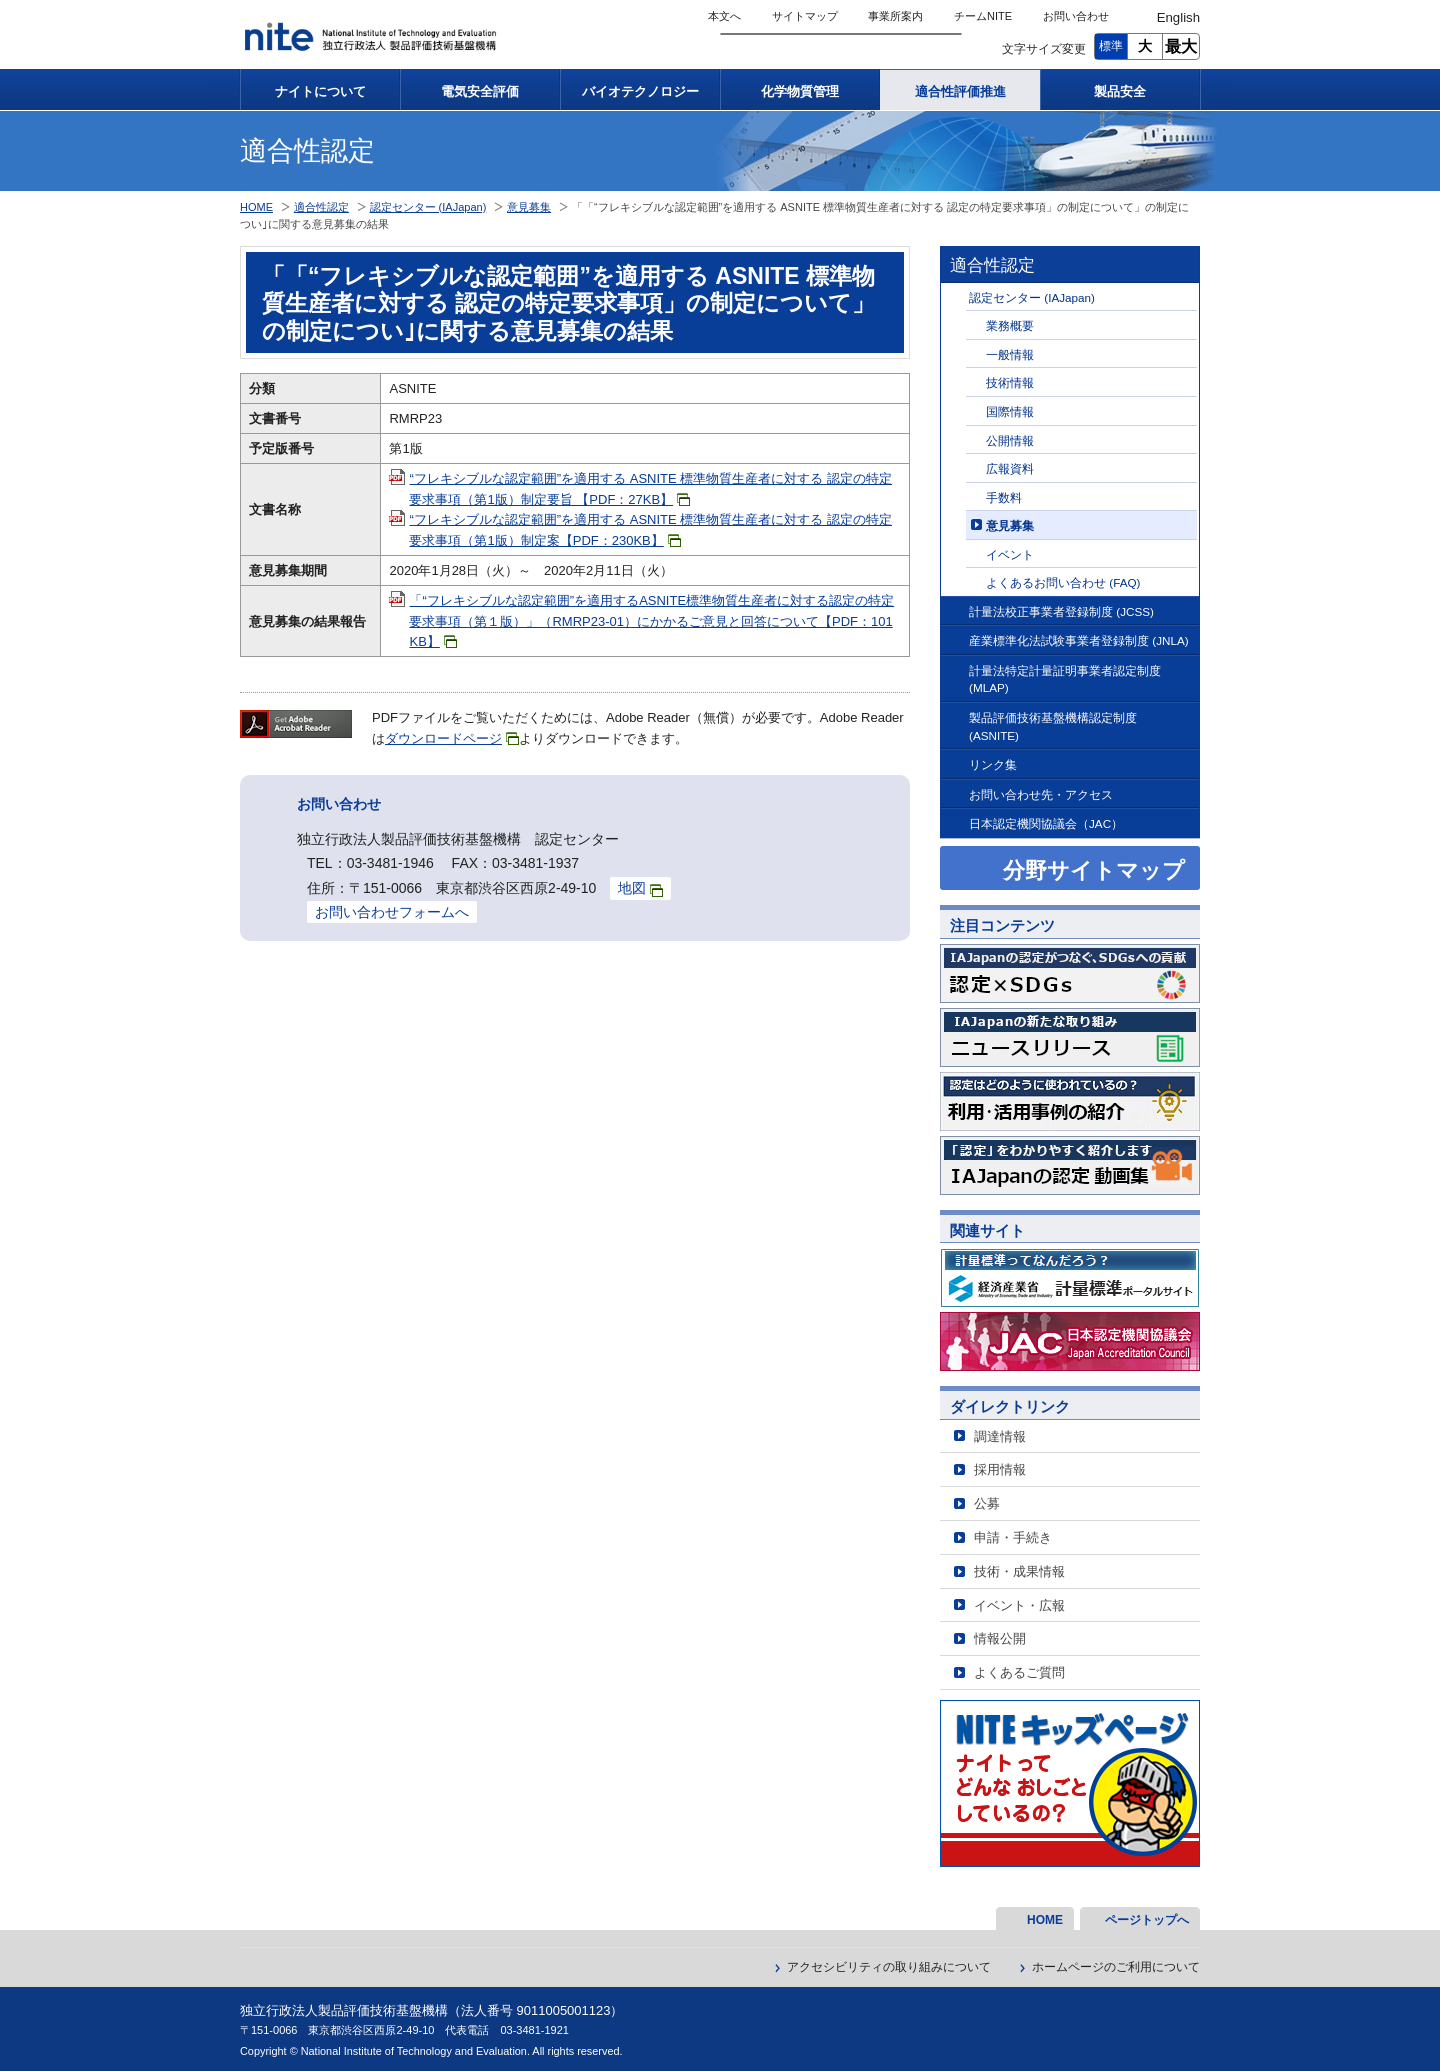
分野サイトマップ (1094, 870)
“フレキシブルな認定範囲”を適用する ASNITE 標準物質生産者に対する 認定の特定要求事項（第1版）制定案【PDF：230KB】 (650, 530)
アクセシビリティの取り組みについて (889, 1967)
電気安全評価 (480, 91)
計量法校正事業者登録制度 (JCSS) (1061, 611)
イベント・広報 (1019, 1605)
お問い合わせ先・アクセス (1041, 794)
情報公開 (1000, 1638)
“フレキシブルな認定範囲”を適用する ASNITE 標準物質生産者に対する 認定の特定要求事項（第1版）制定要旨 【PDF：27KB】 (650, 489)
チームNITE (983, 16)
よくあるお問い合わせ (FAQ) (1063, 582)
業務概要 (1010, 325)
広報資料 (1010, 468)
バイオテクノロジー (640, 91)
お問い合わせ (1076, 16)
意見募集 (1010, 525)
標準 (1111, 46)
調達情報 (1000, 1436)
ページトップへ (1147, 1920)
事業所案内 (895, 16)
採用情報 (1000, 1469)
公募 (987, 1503)
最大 (1181, 46)
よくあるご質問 (1019, 1672)
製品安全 (1120, 91)
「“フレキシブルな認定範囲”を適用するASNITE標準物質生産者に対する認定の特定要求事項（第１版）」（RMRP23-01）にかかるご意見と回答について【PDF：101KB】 (651, 621)
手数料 (1004, 497)
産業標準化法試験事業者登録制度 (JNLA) (1079, 640)
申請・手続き (1013, 1537)
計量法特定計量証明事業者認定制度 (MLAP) (1065, 679)
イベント (1010, 554)
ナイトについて (320, 91)
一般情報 (1010, 354)
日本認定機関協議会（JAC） (1046, 823)
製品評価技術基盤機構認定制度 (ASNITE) (1053, 726)
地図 (640, 888)
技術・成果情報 (1019, 1571)
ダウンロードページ (452, 738)
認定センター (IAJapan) (1032, 297)
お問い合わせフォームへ (392, 912)
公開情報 (1010, 440)
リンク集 (993, 764)
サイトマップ (805, 16)
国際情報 (1010, 411)
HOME (256, 207)
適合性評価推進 (960, 91)
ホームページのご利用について (1116, 1967)
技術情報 (1010, 382)
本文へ (724, 16)
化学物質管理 (800, 91)
